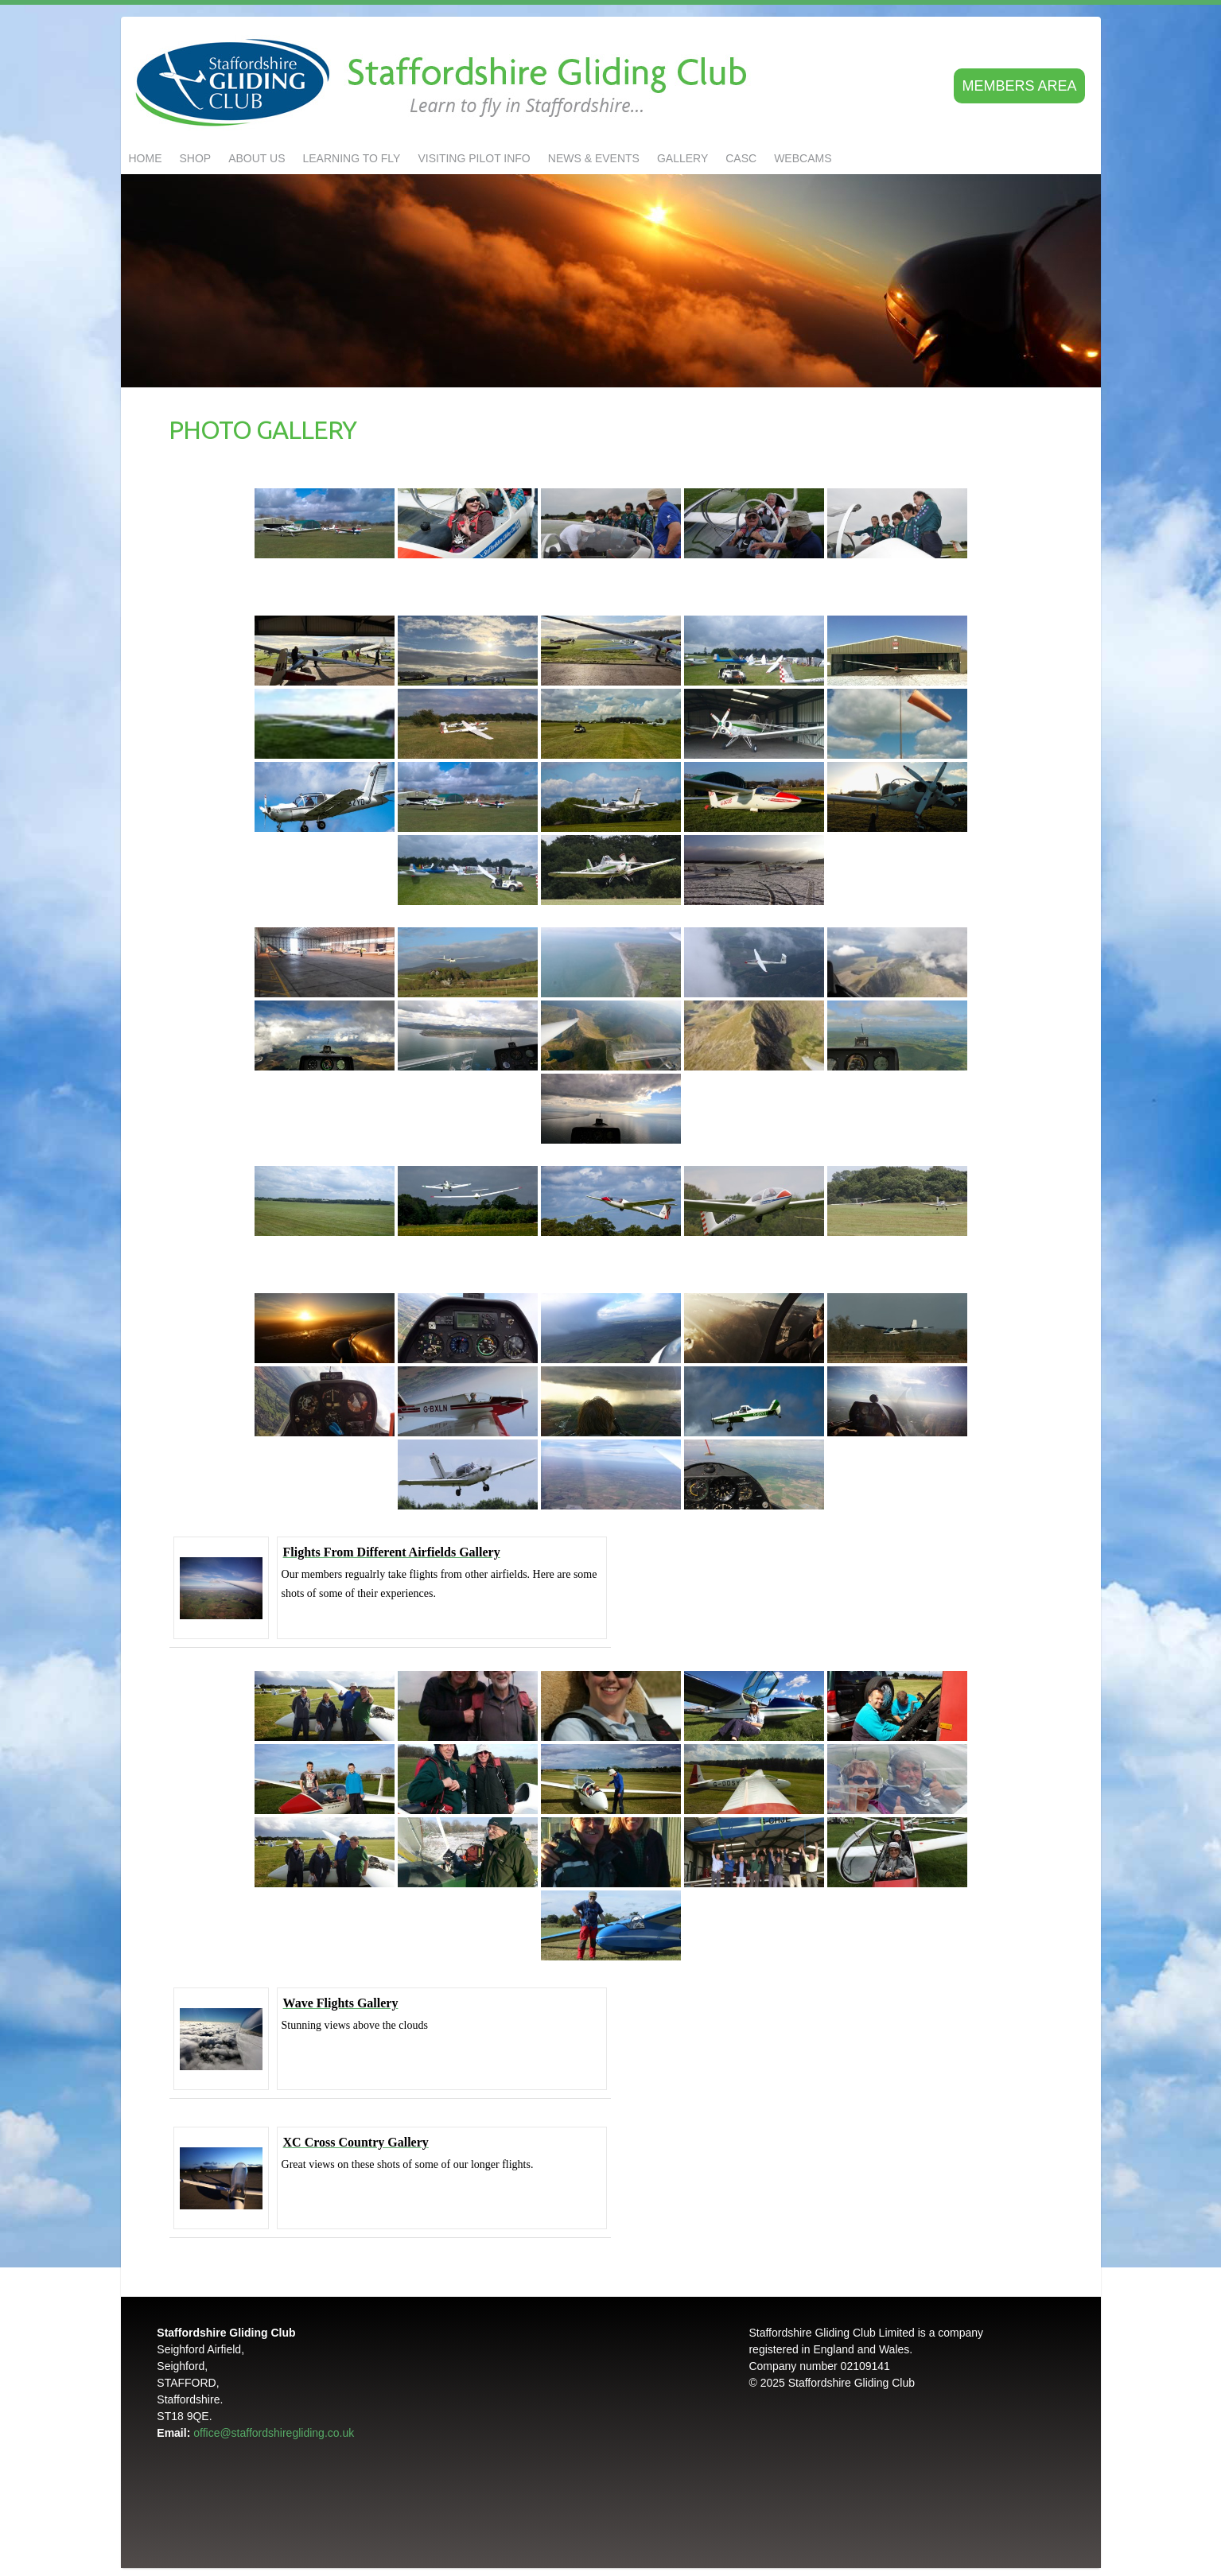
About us (256, 158)
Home (145, 158)
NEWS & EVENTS (594, 158)
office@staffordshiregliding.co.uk (273, 2432)
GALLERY (682, 158)
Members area (1019, 86)
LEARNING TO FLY (352, 158)
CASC (740, 158)
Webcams (802, 158)
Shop (196, 158)
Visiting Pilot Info (474, 158)
